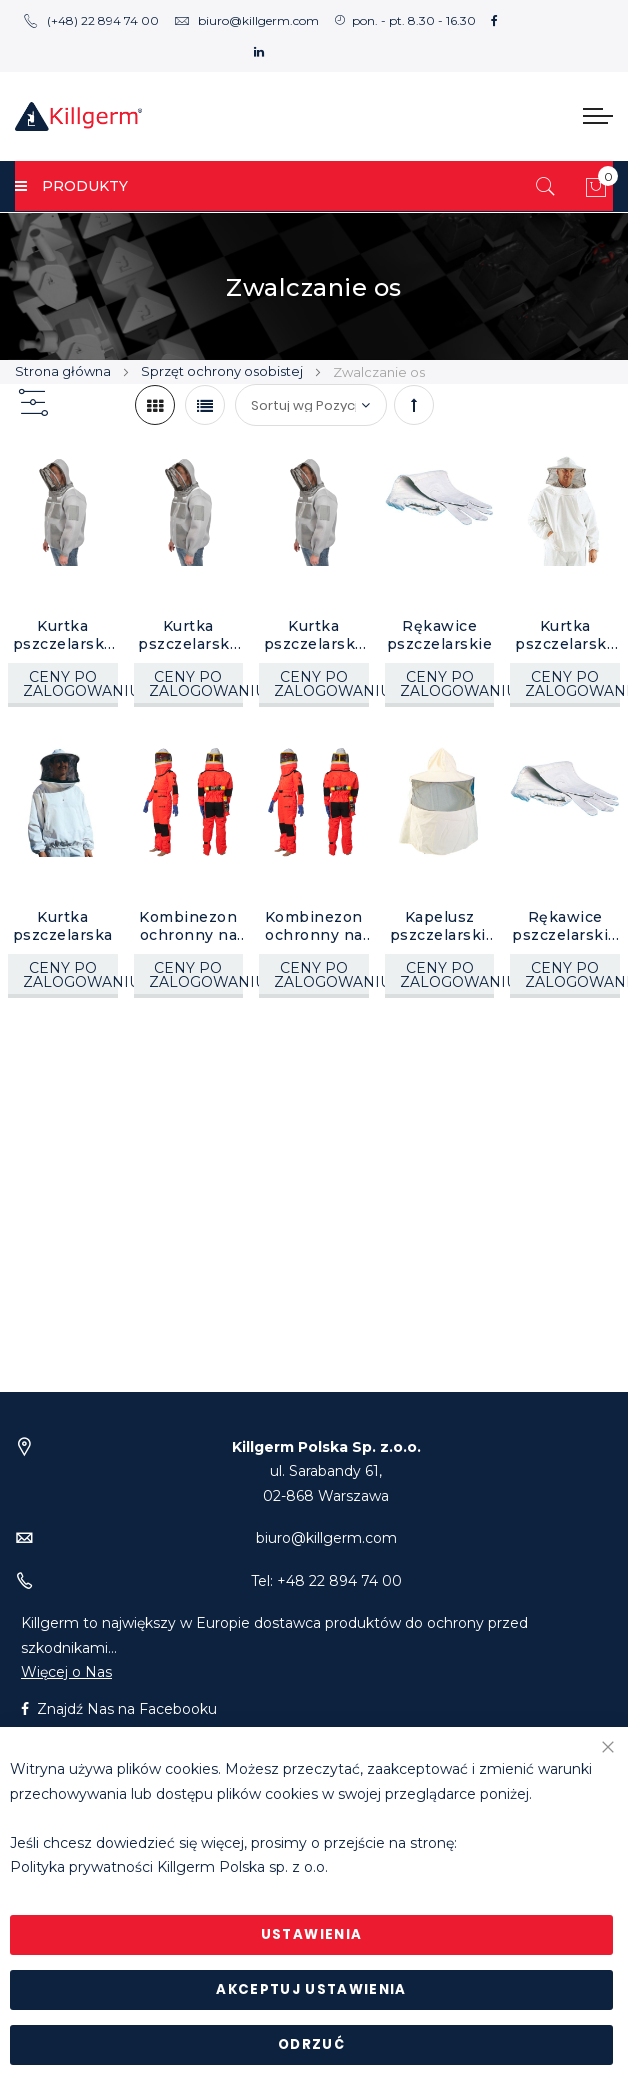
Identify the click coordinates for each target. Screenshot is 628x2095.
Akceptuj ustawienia (311, 1989)
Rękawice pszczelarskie (440, 635)
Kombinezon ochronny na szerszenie (188, 926)
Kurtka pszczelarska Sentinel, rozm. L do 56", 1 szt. (188, 635)
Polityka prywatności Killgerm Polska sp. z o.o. (169, 1868)
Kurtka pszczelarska (63, 926)
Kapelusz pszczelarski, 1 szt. (440, 926)
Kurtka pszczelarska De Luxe (565, 635)
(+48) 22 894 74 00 (91, 20)
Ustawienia (312, 1934)
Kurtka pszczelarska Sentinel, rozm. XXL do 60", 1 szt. (63, 635)
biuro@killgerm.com (246, 20)
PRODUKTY (71, 186)
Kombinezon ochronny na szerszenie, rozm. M (314, 926)
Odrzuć (311, 2044)
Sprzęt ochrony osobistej (223, 371)
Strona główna (64, 371)
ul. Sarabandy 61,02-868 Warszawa (326, 1471)
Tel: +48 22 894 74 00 (326, 1581)
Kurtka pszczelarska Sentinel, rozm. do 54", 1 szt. (314, 635)
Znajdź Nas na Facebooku (119, 1709)
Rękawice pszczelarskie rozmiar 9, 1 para (565, 926)
